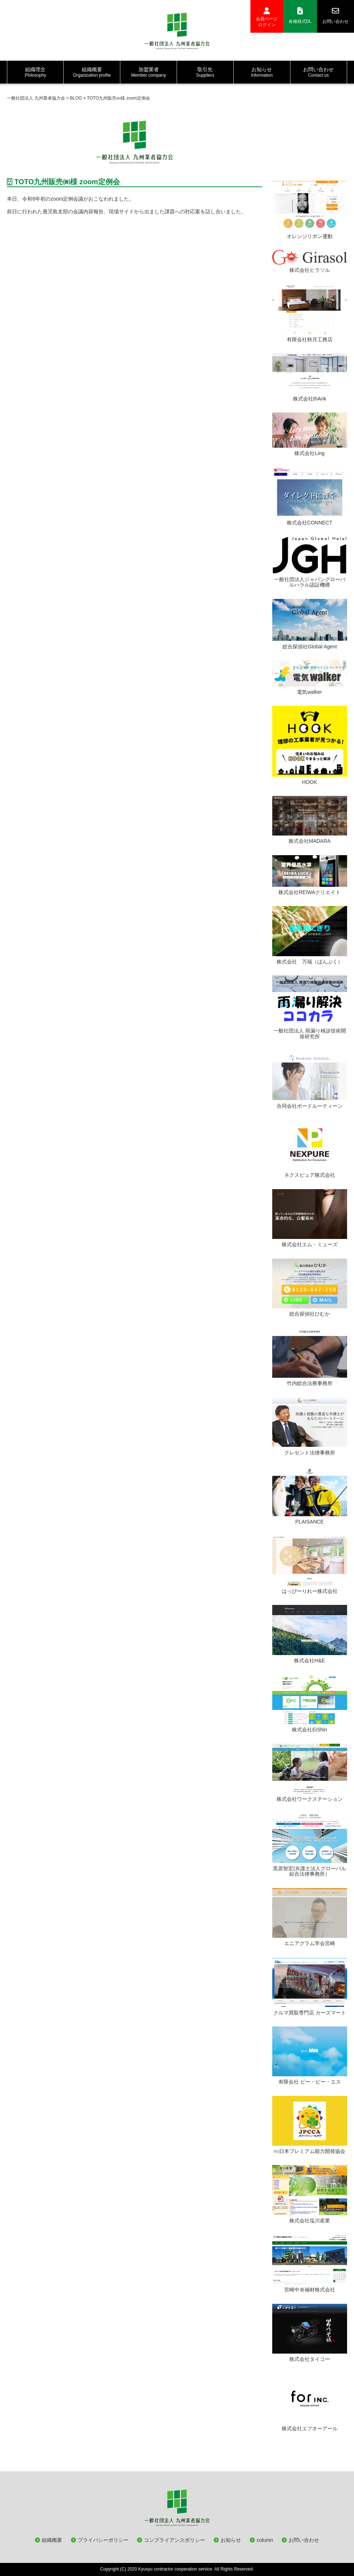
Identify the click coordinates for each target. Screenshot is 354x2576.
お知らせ (231, 2540)
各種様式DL (300, 15)
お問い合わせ (335, 15)
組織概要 (52, 2540)
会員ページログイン (267, 17)
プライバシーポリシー (103, 2540)
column (265, 2540)
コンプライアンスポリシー (174, 2540)
